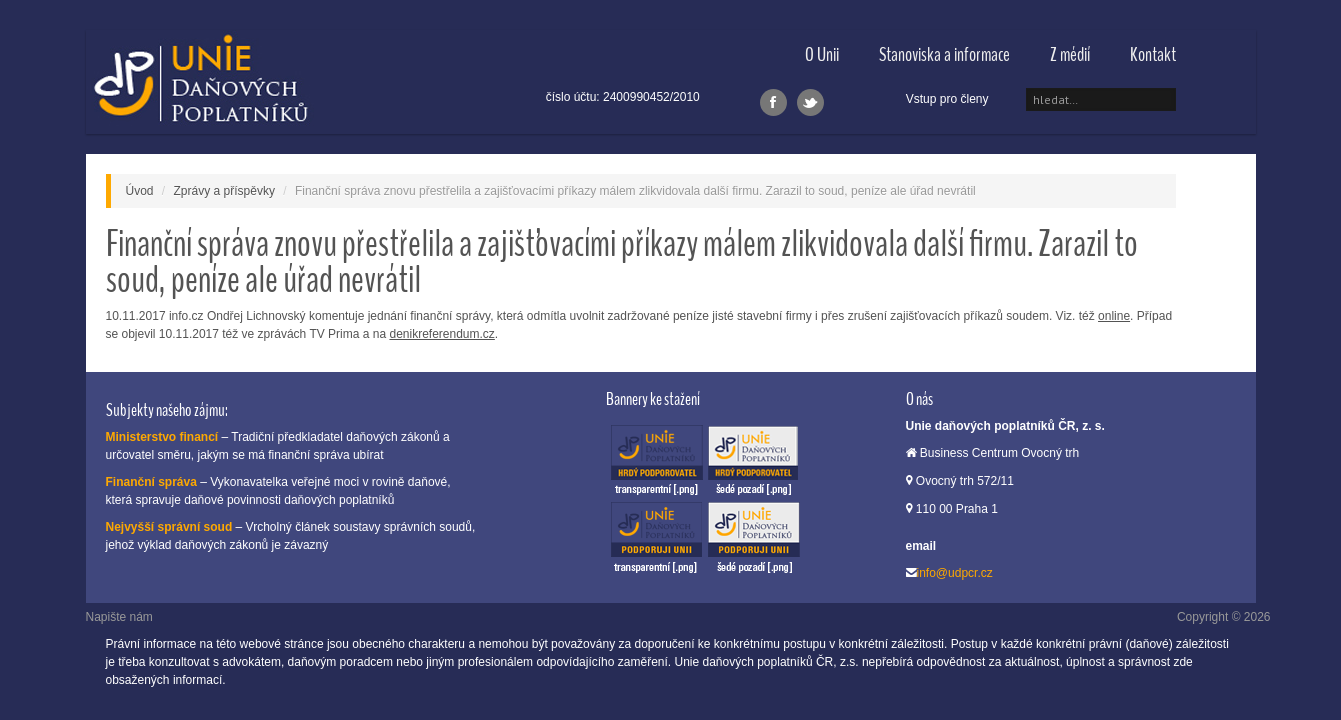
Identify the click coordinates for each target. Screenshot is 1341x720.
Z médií (1070, 54)
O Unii (822, 54)
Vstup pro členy (947, 99)
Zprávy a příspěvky (224, 191)
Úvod (140, 191)
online (1114, 316)
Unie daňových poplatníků (200, 82)
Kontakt (1153, 54)
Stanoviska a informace (944, 54)
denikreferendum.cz (441, 334)
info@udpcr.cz (955, 573)
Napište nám (119, 617)
